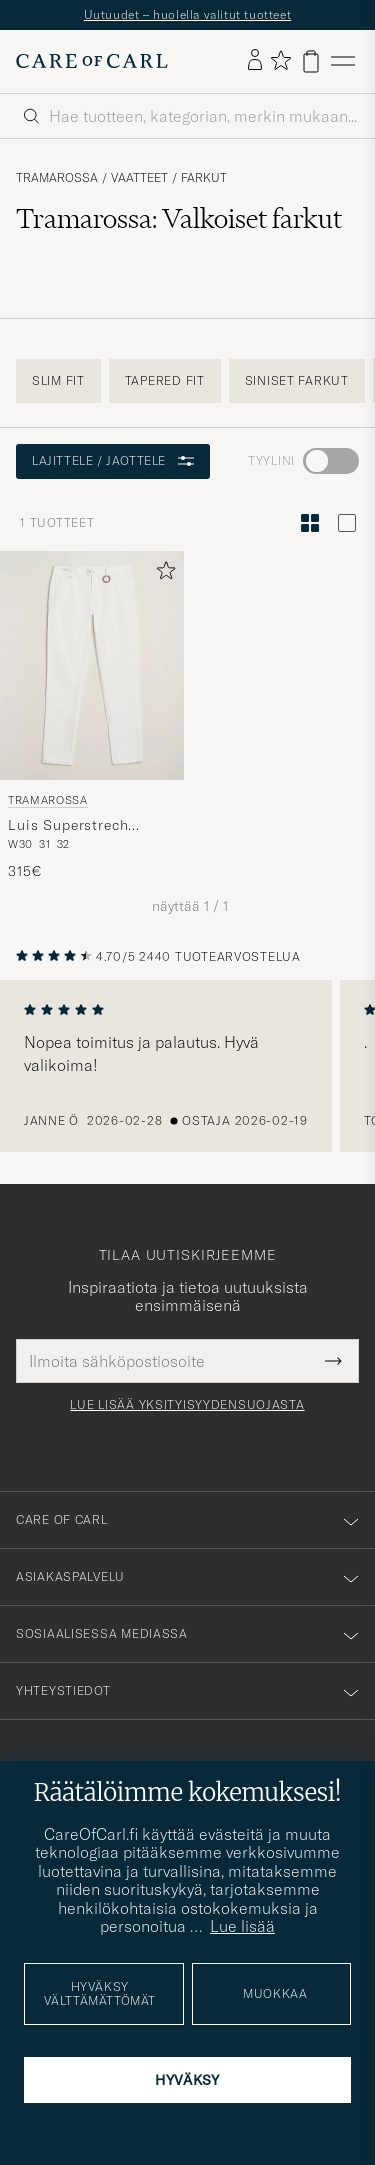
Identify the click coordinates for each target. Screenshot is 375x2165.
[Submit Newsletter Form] (333, 1361)
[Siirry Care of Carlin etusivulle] (92, 61)
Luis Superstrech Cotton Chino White (79, 826)
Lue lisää (242, 1926)
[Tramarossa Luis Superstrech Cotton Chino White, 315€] (92, 716)
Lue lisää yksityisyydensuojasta (187, 1405)
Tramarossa (57, 178)
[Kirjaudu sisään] (255, 61)
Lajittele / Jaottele (113, 460)
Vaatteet (139, 178)
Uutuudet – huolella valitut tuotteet (188, 14)
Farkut (204, 178)
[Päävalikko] (343, 61)
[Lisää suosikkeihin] (162, 574)
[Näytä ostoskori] (311, 61)
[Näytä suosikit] (280, 61)
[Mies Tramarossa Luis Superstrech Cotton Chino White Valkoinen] (92, 665)
